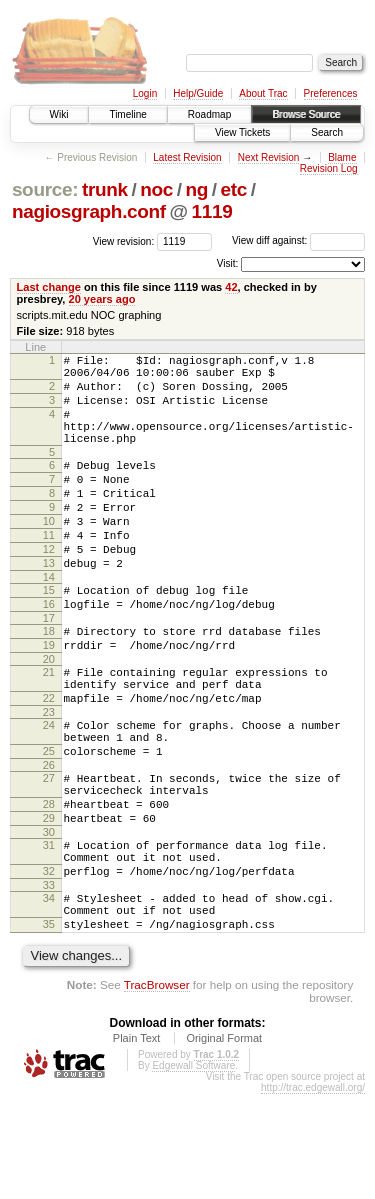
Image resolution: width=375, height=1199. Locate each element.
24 (49, 791)
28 (49, 885)
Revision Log (329, 168)
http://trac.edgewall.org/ (313, 1192)
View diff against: (298, 240)
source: (45, 189)
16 (49, 652)
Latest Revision (187, 157)
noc (156, 189)
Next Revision (269, 157)
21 (49, 729)
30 (49, 919)
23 (49, 778)
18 (49, 682)
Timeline (127, 114)
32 (49, 964)
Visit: (228, 263)
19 (49, 699)
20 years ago (102, 299)
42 (231, 287)
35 (49, 1026)
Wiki (59, 114)
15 (49, 635)
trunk (105, 189)
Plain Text (137, 1143)
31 (49, 932)
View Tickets (242, 132)
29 (49, 902)
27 (49, 853)
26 (49, 840)
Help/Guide (198, 93)
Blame (342, 157)
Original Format (224, 1143)
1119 (212, 211)
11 (49, 571)
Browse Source (306, 114)
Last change (49, 287)
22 (49, 761)
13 (49, 605)
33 (49, 981)
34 (49, 994)
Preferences (331, 93)
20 (49, 716)
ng (196, 189)
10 (49, 554)
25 (49, 823)
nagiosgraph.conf (89, 211)
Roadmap (209, 114)
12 (49, 588)
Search (327, 132)
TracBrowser (157, 1089)
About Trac (263, 93)
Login (145, 93)
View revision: (124, 240)
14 (49, 622)
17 (49, 669)
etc (234, 189)
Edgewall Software (193, 1170)
